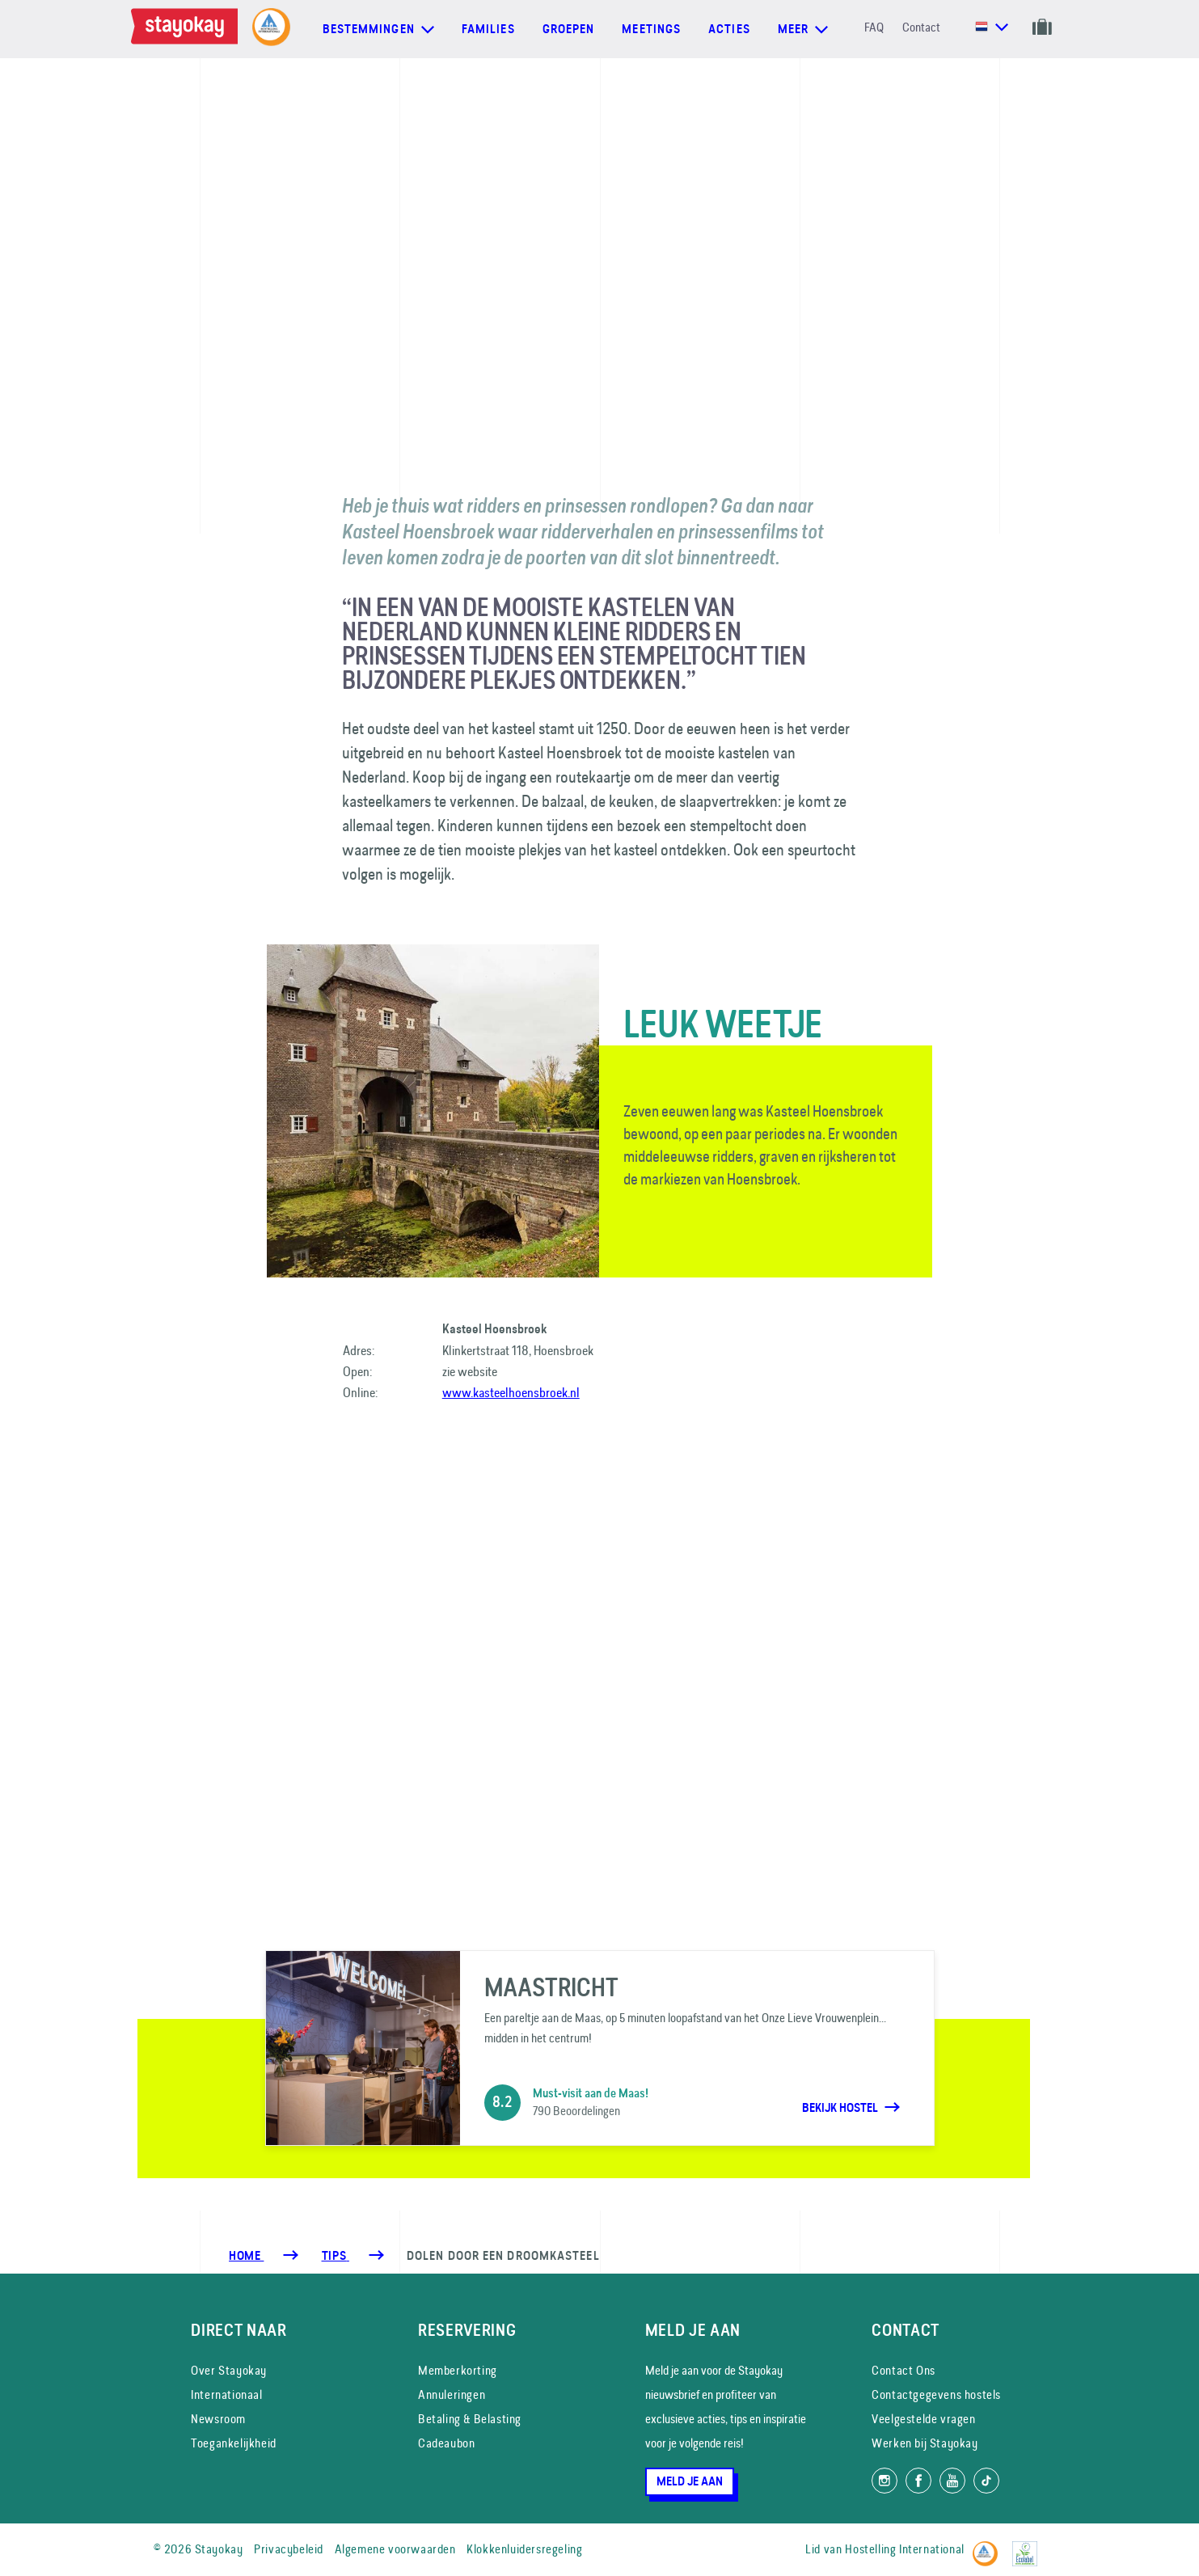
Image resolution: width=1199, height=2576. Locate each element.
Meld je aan (689, 2481)
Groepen (569, 29)
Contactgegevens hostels (936, 2394)
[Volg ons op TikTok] (986, 2481)
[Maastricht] (600, 2048)
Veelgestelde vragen (923, 2418)
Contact (921, 27)
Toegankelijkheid (234, 2443)
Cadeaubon (446, 2443)
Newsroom (218, 2418)
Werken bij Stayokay (924, 2443)
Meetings (651, 29)
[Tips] (335, 2256)
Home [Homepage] (246, 2256)
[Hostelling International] (989, 2546)
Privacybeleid (288, 2548)
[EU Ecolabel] (1028, 2546)
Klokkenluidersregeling (524, 2548)
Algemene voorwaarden (395, 2548)
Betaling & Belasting (469, 2418)
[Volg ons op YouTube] (952, 2481)
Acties (729, 29)
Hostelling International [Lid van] (904, 2548)
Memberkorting (457, 2370)
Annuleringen (451, 2394)
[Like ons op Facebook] (918, 2481)
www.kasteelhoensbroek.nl (511, 1392)
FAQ (874, 27)
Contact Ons (903, 2370)
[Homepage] (187, 29)
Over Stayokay (229, 2370)
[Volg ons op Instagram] (884, 2481)
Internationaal (226, 2394)
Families (488, 29)
